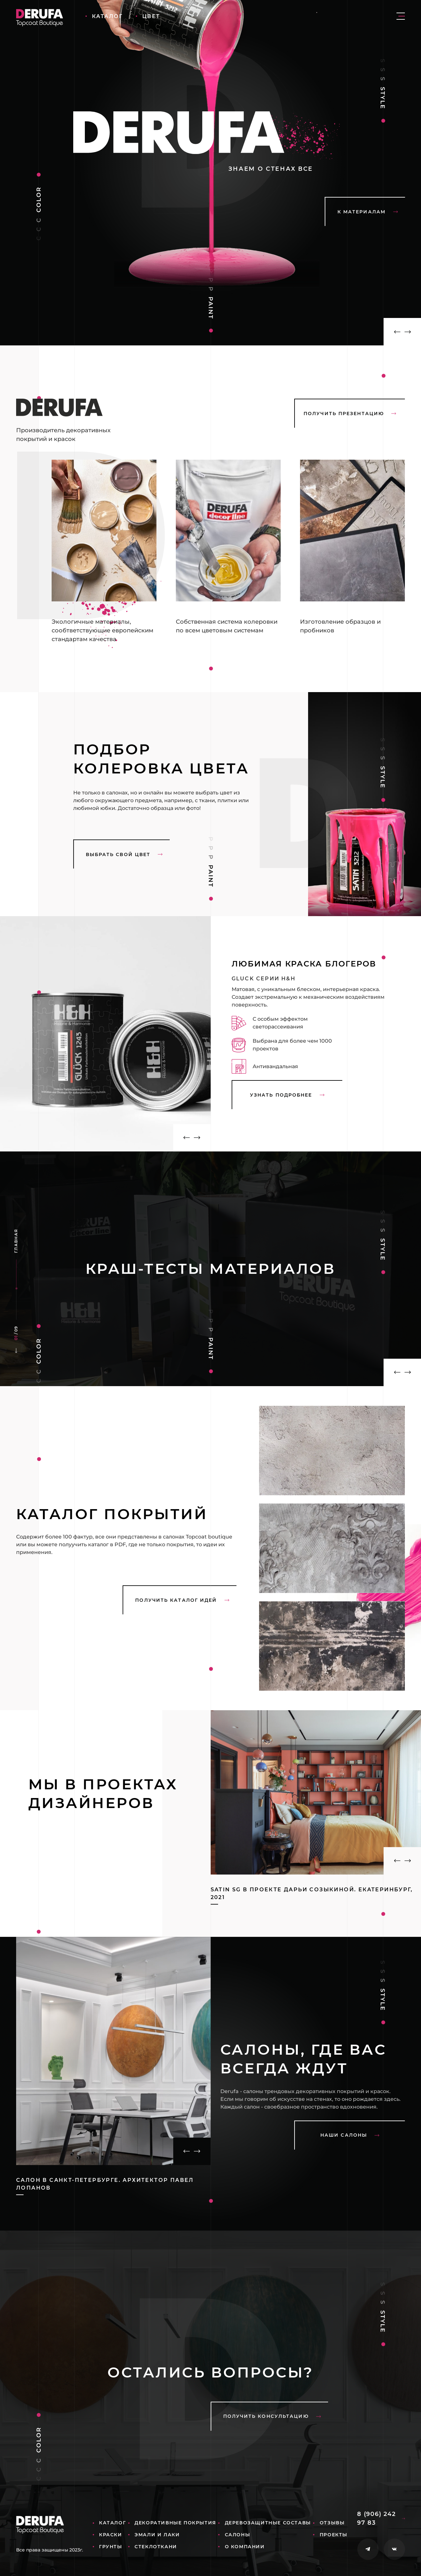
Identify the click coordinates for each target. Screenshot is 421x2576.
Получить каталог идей (182, 1600)
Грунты (110, 2547)
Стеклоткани (156, 2547)
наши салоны (349, 2135)
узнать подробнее (287, 1095)
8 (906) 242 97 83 (381, 2518)
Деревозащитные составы (268, 2523)
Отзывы (332, 2523)
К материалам (367, 212)
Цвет (151, 16)
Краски (110, 2535)
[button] (393, 331)
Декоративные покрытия (175, 2523)
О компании (245, 2547)
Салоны (237, 2535)
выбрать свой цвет (124, 854)
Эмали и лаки (157, 2535)
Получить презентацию (350, 413)
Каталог (107, 16)
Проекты (333, 2535)
